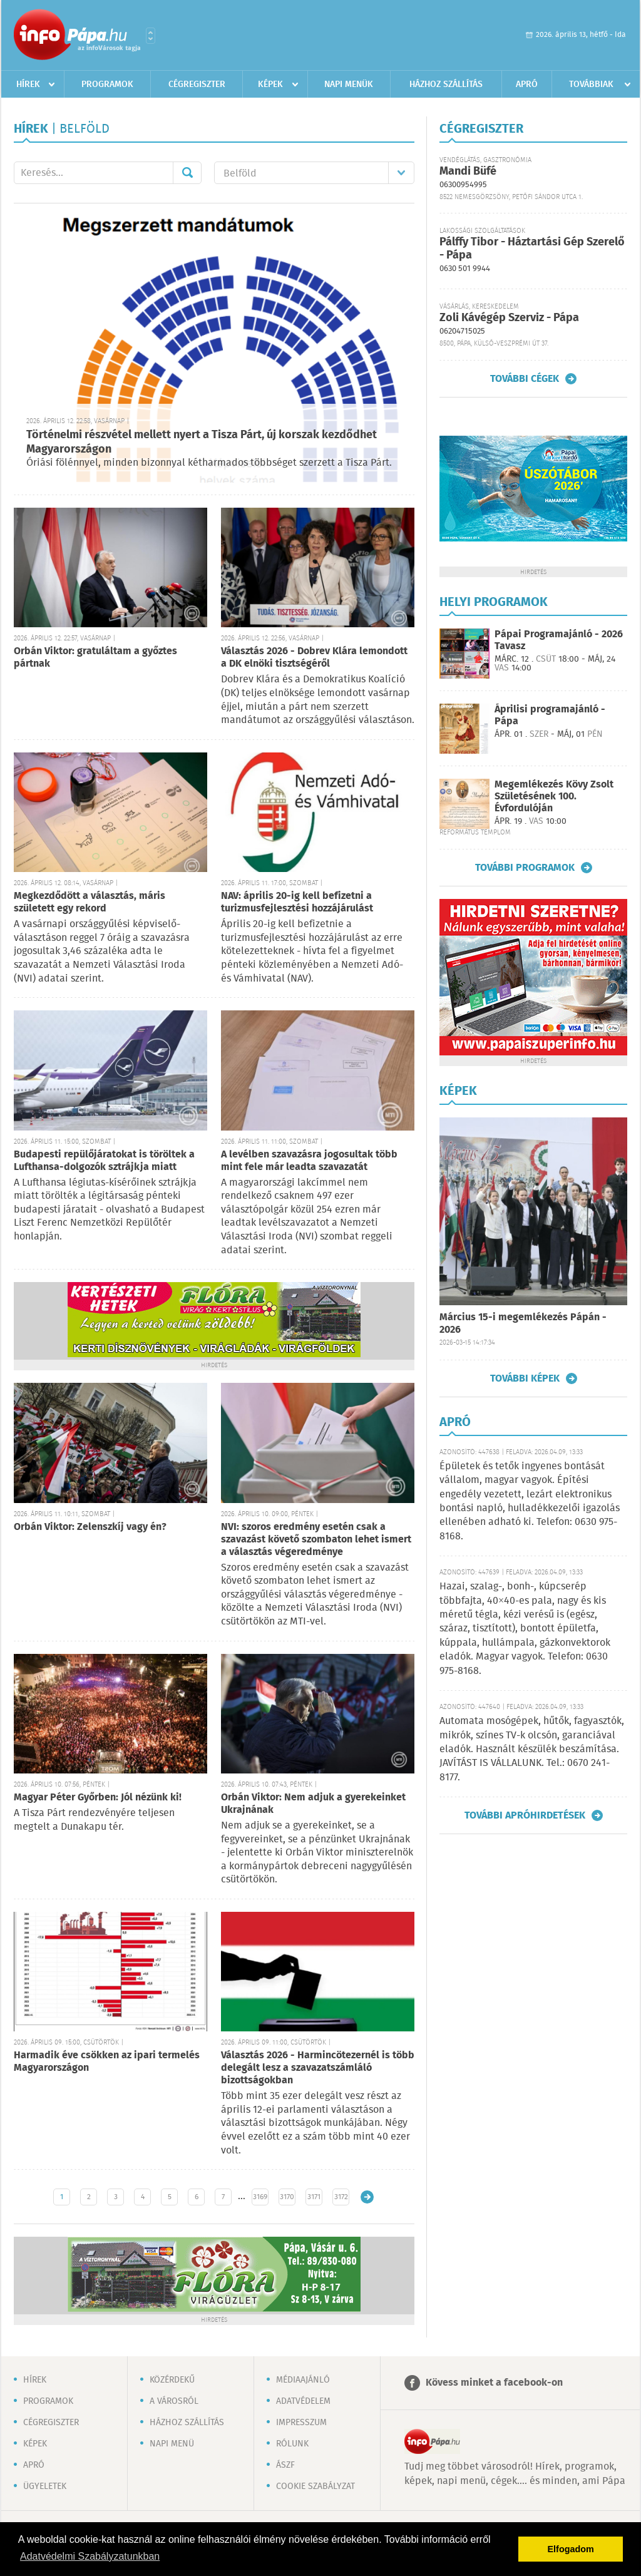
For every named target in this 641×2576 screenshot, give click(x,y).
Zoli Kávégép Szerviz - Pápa (509, 318)
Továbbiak (591, 84)
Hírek (28, 84)
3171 (313, 2197)
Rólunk (292, 2444)
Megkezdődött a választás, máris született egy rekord (89, 902)
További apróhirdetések (524, 1815)
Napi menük (348, 84)
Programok (107, 84)
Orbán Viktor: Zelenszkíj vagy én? (90, 1527)
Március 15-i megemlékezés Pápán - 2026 (523, 1324)
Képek (270, 84)
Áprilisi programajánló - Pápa (550, 715)
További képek (525, 1378)
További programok (525, 867)
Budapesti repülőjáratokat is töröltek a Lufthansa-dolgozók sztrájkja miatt (104, 1161)
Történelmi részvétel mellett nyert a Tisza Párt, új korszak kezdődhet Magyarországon (201, 442)
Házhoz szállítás (446, 84)
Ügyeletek (44, 2486)
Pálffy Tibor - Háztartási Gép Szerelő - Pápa (532, 248)
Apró (527, 84)
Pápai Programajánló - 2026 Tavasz (559, 640)
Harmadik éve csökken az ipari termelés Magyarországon (107, 2062)
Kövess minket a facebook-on (494, 2383)
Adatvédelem (303, 2401)
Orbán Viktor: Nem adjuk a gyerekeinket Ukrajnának (313, 1804)
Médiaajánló (303, 2380)
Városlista (150, 36)
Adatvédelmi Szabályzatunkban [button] (90, 2556)
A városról (174, 2401)
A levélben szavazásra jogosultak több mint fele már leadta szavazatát (309, 1161)
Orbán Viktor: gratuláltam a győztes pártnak (95, 658)
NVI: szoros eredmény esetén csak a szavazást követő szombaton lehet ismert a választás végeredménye (316, 1539)
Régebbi (367, 2197)
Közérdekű (172, 2380)
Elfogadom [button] (571, 2549)
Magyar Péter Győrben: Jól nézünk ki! (98, 1797)
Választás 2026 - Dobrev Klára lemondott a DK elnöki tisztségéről (314, 658)
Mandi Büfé (467, 171)
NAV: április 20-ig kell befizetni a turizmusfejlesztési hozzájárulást (297, 902)
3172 (341, 2197)
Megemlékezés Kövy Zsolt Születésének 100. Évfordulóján (554, 796)
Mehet (187, 173)
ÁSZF (285, 2465)
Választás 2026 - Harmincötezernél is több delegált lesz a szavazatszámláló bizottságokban (317, 2068)
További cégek (524, 378)
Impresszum (301, 2423)
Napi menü (172, 2444)
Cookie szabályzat (315, 2486)
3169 (260, 2197)
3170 (287, 2197)
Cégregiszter (196, 84)
